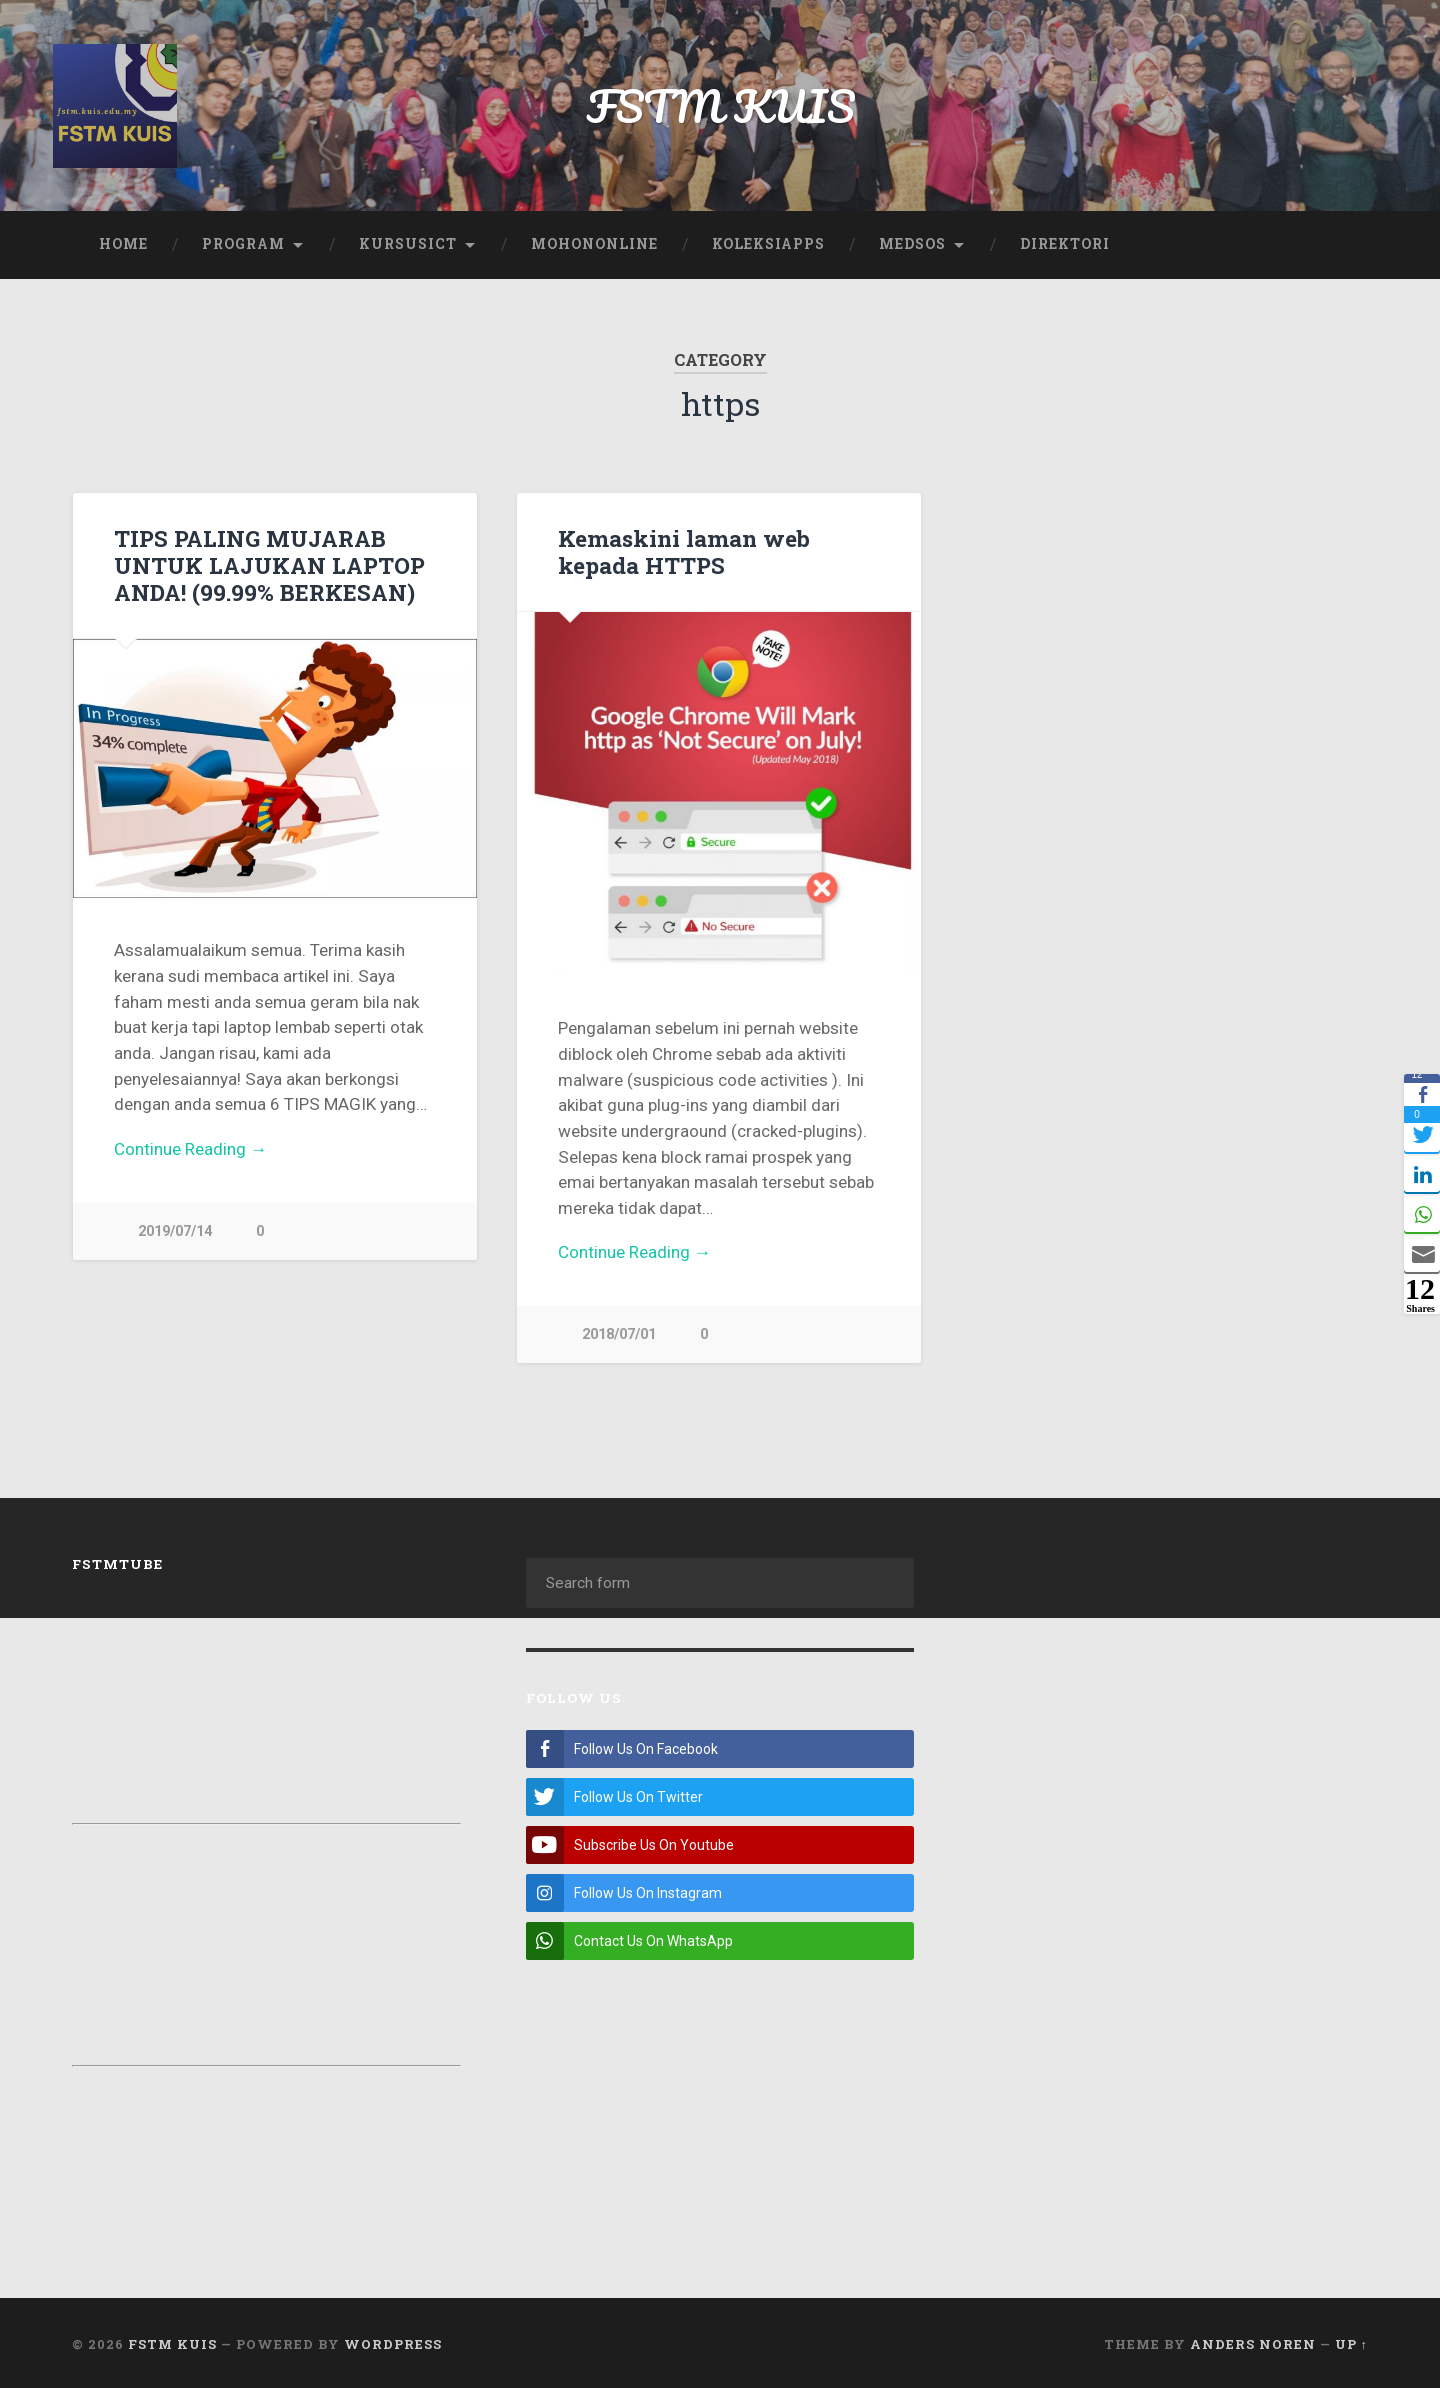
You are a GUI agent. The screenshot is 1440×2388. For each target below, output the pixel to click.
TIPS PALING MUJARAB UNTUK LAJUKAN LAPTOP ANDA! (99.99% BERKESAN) (269, 565)
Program (243, 244)
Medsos (912, 244)
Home (123, 244)
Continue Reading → (190, 1149)
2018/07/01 (619, 1334)
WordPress (393, 2341)
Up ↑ (1351, 2341)
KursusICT (408, 244)
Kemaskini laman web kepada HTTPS (684, 551)
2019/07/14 (175, 1231)
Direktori (1065, 244)
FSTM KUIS (720, 105)
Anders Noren (1253, 2341)
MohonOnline (594, 244)
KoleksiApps (768, 244)
